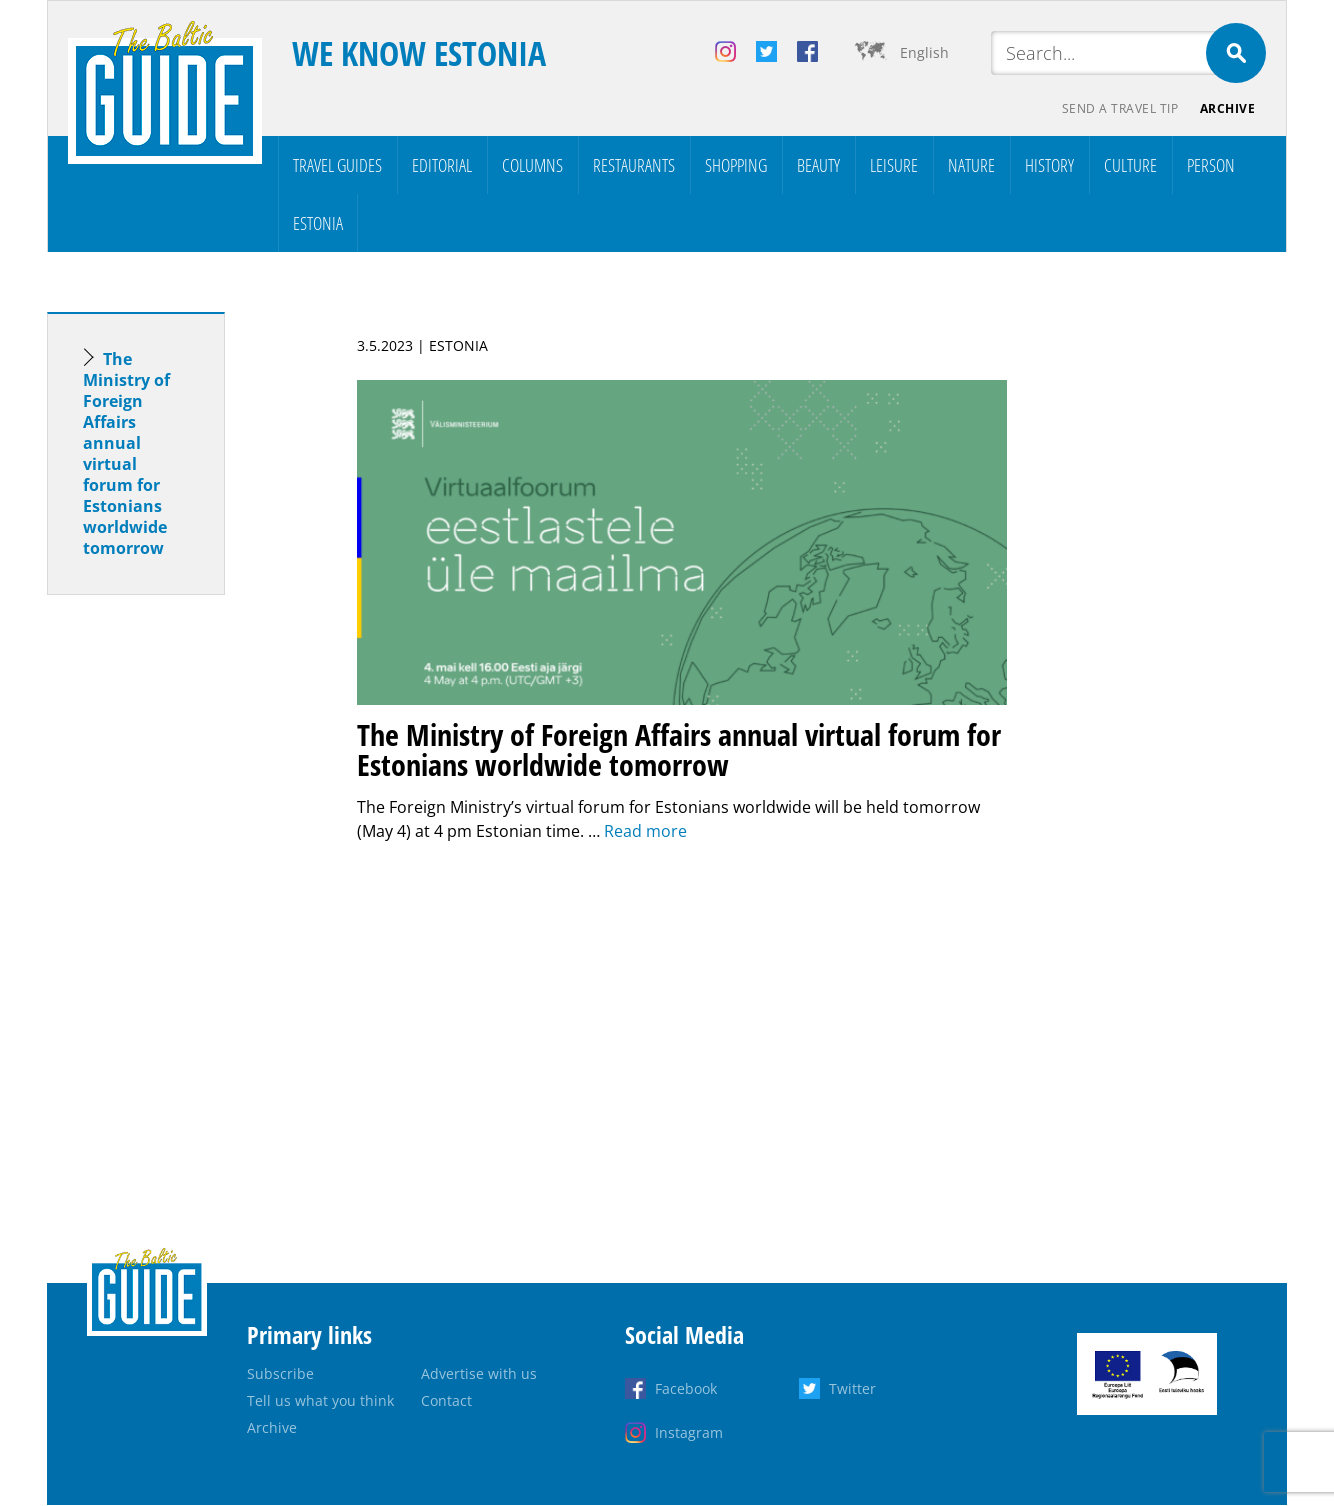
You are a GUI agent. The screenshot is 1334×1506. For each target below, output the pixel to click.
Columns (532, 166)
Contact (446, 1401)
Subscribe (280, 1374)
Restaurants (634, 166)
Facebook (686, 1389)
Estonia (318, 224)
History (1049, 166)
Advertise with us (479, 1374)
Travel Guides (337, 166)
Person (1211, 166)
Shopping (736, 166)
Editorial (442, 166)
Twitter (852, 1389)
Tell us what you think (320, 1401)
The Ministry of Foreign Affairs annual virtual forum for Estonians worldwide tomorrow (126, 454)
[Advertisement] (172, 926)
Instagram (689, 1433)
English (924, 52)
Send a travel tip (1116, 110)
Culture (1130, 166)
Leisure (894, 166)
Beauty (818, 166)
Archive (1227, 110)
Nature (971, 166)
